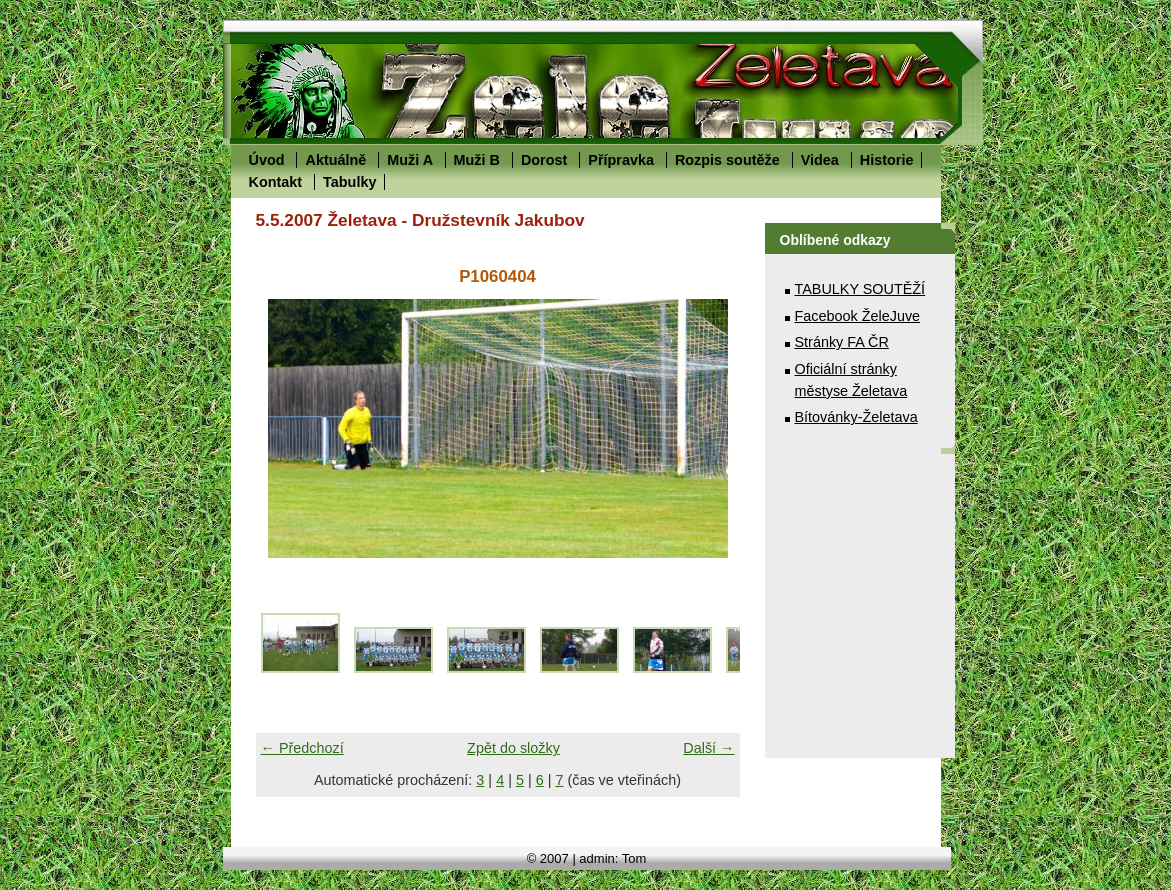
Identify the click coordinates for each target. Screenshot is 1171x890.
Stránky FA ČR (842, 342)
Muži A (409, 160)
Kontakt (276, 182)
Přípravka (621, 160)
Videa (820, 160)
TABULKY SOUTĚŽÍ (860, 289)
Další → (708, 748)
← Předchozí (302, 748)
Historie (887, 160)
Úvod (267, 160)
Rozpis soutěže (727, 160)
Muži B (477, 160)
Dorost (544, 160)
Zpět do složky (513, 748)
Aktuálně (335, 160)
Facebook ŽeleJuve (858, 316)
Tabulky (349, 182)
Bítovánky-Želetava (856, 417)
